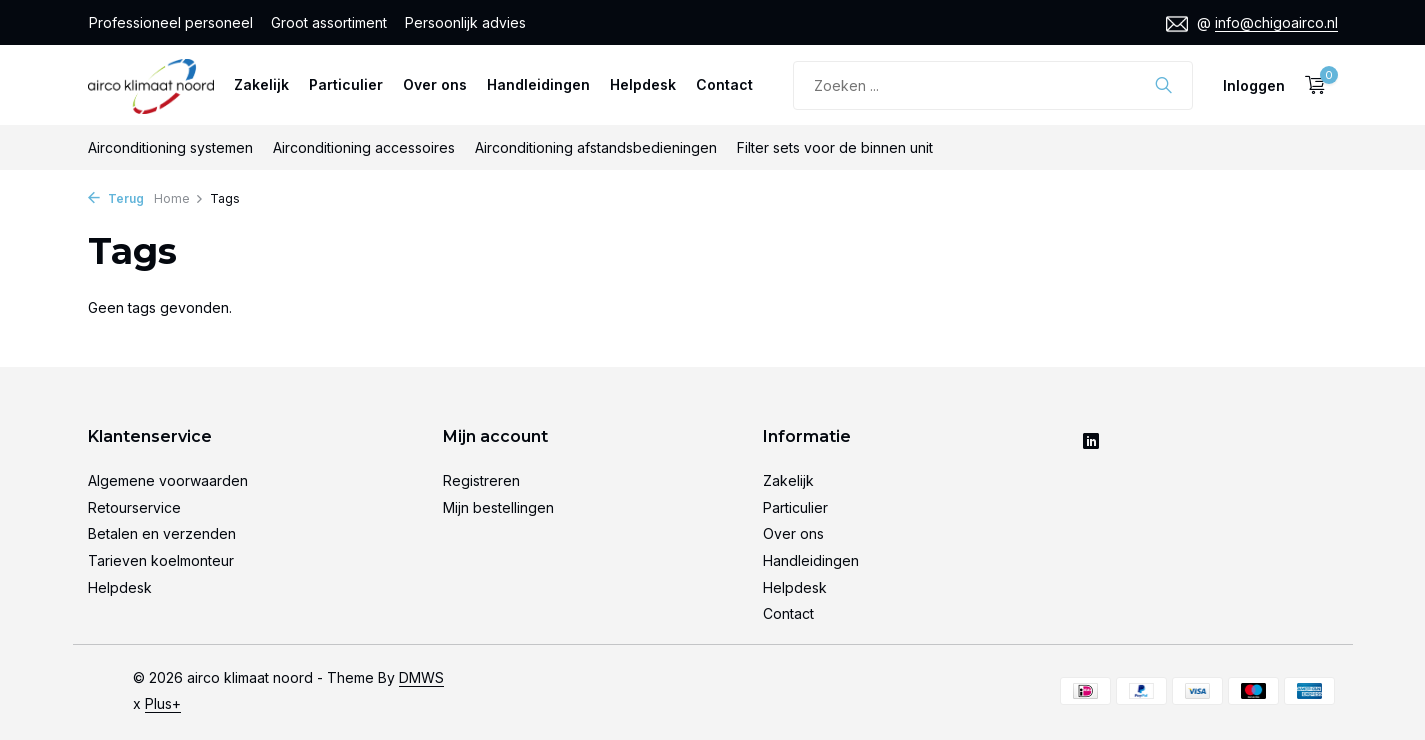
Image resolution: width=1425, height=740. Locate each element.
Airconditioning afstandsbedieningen (596, 147)
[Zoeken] (993, 85)
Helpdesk (643, 84)
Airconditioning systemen (170, 147)
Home (179, 198)
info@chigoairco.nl (1276, 22)
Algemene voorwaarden (168, 480)
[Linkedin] (1091, 442)
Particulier (346, 84)
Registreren (481, 480)
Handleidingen (538, 84)
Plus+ (163, 703)
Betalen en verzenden (162, 533)
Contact (724, 84)
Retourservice (134, 507)
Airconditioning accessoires (364, 147)
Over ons (435, 84)
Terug (116, 198)
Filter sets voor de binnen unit (835, 147)
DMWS (421, 677)
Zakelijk (261, 84)
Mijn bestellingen (498, 507)
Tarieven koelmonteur (161, 560)
